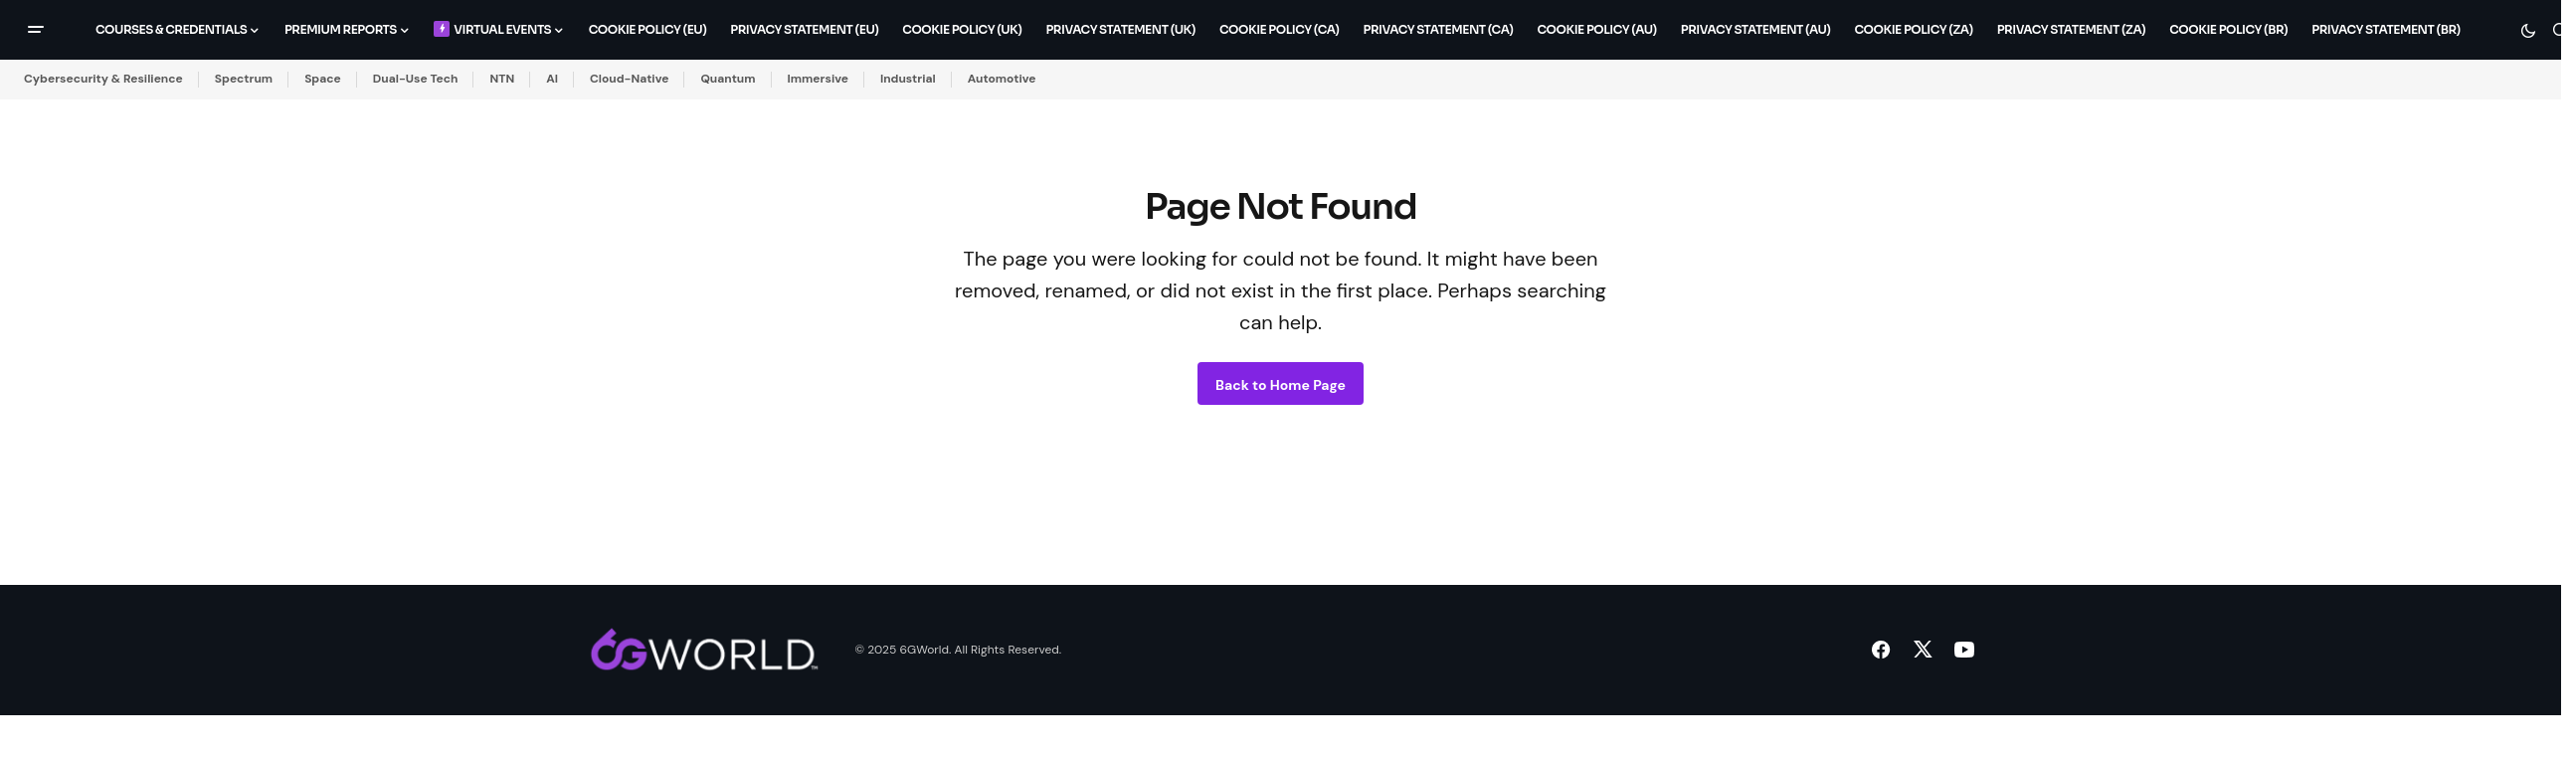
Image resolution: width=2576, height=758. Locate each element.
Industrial (908, 79)
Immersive (818, 79)
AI (552, 79)
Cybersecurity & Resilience (103, 79)
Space (322, 79)
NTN (501, 79)
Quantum (727, 79)
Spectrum (244, 79)
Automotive (1002, 79)
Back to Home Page (1280, 385)
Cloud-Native (629, 79)
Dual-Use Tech (416, 79)
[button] (36, 30)
